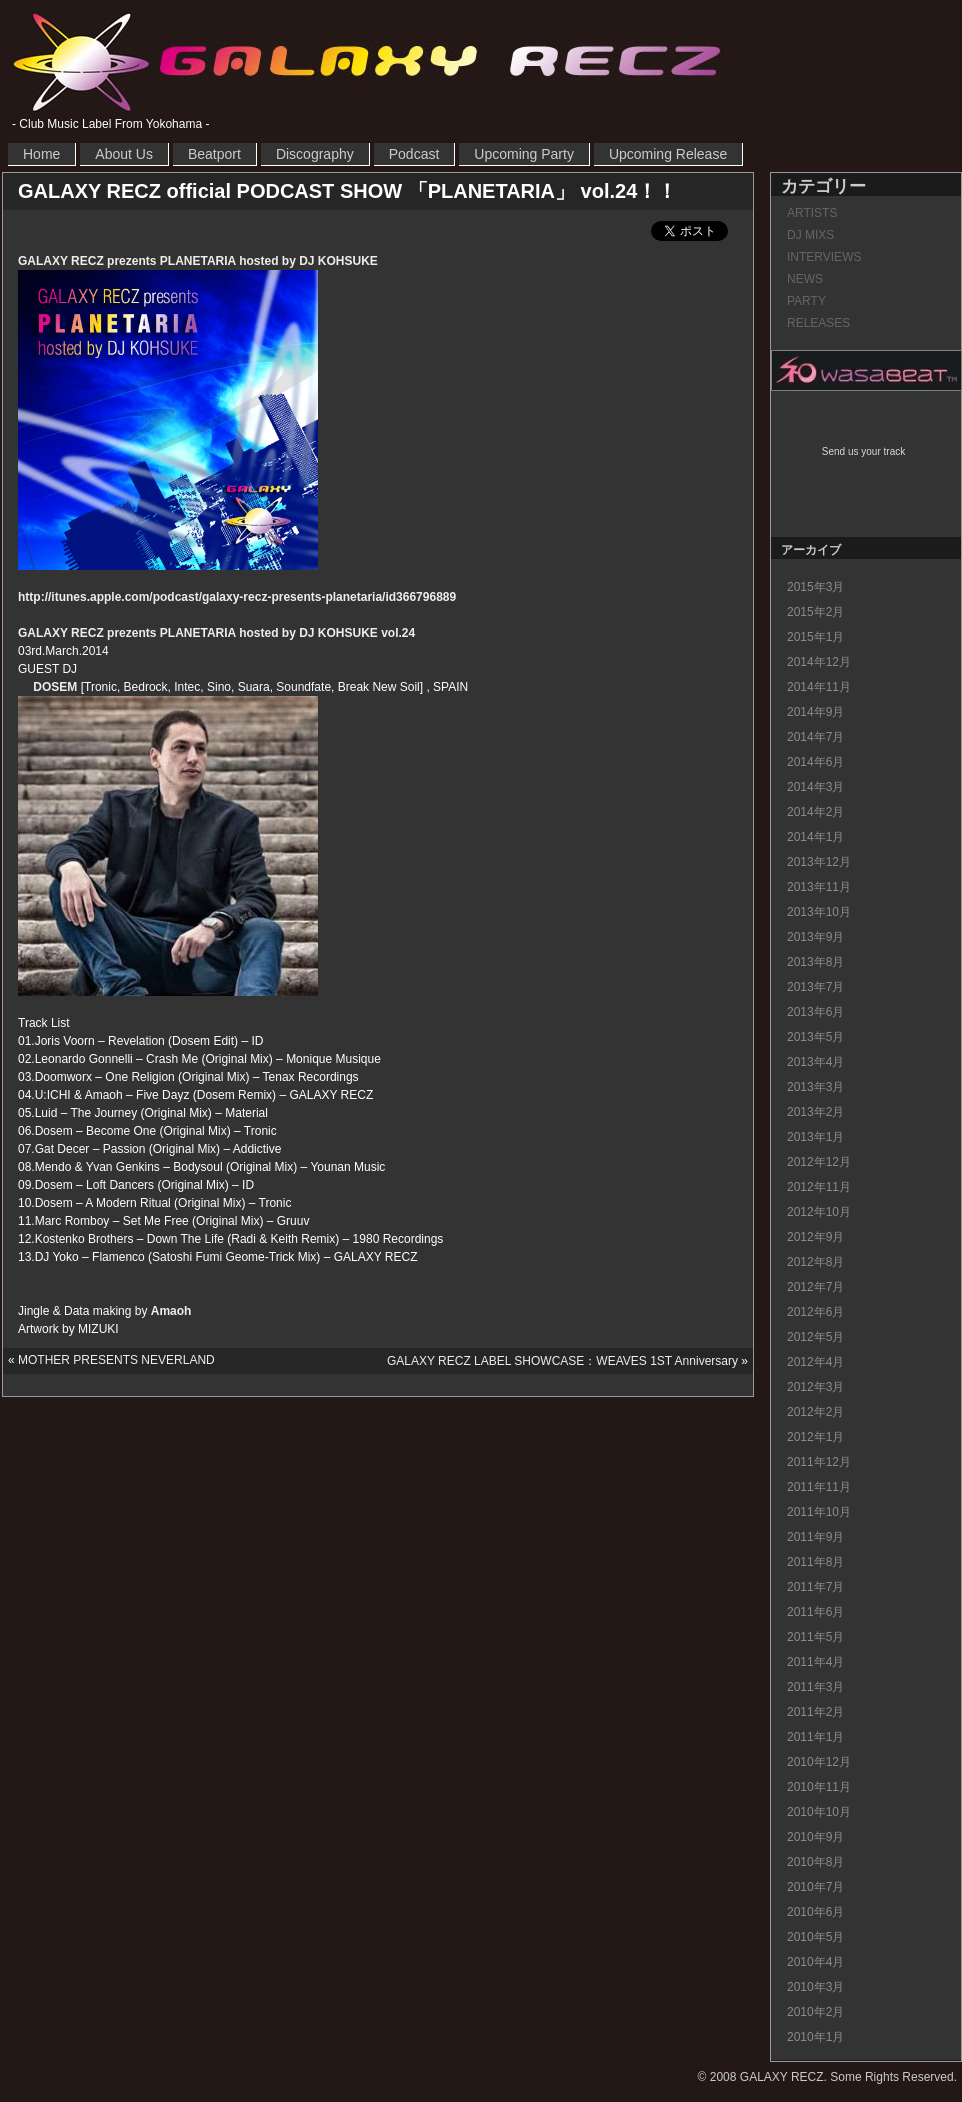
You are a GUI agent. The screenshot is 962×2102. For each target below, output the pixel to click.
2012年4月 (815, 1362)
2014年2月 (815, 812)
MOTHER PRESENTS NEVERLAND (116, 1360)
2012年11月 (819, 1187)
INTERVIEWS (824, 257)
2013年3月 (815, 1087)
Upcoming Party (524, 154)
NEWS (805, 279)
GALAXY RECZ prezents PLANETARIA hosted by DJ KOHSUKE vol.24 (216, 633)
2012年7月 (815, 1287)
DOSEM (55, 687)
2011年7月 (815, 1587)
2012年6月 (815, 1312)
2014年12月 (819, 662)
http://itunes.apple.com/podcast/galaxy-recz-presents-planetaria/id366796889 (237, 597)
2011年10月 (819, 1512)
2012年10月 (819, 1212)
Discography (315, 154)
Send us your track (863, 451)
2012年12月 (819, 1162)
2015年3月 (815, 587)
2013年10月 (819, 912)
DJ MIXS (810, 235)
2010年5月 (815, 1937)
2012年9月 (815, 1237)
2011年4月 (815, 1662)
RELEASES (818, 323)
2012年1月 (815, 1437)
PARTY (806, 301)
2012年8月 (815, 1262)
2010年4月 (815, 1962)
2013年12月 (819, 862)
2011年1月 (815, 1737)
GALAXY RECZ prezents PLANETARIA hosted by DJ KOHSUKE (198, 261)
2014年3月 (815, 787)
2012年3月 (815, 1387)
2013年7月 (815, 987)
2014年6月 (815, 762)
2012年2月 (815, 1412)
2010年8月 (815, 1862)
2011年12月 (819, 1462)
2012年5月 (815, 1337)
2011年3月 (815, 1687)
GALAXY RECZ (367, 61)
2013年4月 (815, 1062)
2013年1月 (815, 1137)
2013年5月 (815, 1037)
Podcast (414, 154)
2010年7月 (815, 1887)
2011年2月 (815, 1712)
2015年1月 (815, 637)
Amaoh (171, 1311)
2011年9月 (815, 1537)
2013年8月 (815, 962)
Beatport (214, 154)
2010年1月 (815, 2037)
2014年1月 (815, 837)
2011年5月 (815, 1637)
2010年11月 (819, 1787)
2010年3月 (815, 1987)
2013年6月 (815, 1012)
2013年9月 (815, 937)
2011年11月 (819, 1487)
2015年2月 (815, 612)
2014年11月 (819, 687)
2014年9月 (815, 712)
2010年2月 (815, 2012)
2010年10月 (819, 1812)
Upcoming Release (668, 154)
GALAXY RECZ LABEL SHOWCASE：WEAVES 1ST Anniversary (562, 1361)
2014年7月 (815, 737)
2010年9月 (815, 1837)
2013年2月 (815, 1112)
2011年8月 (815, 1562)
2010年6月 (815, 1912)
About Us (124, 154)
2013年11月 (819, 887)
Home (41, 154)
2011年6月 (815, 1612)
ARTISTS (812, 213)
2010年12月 (819, 1762)
